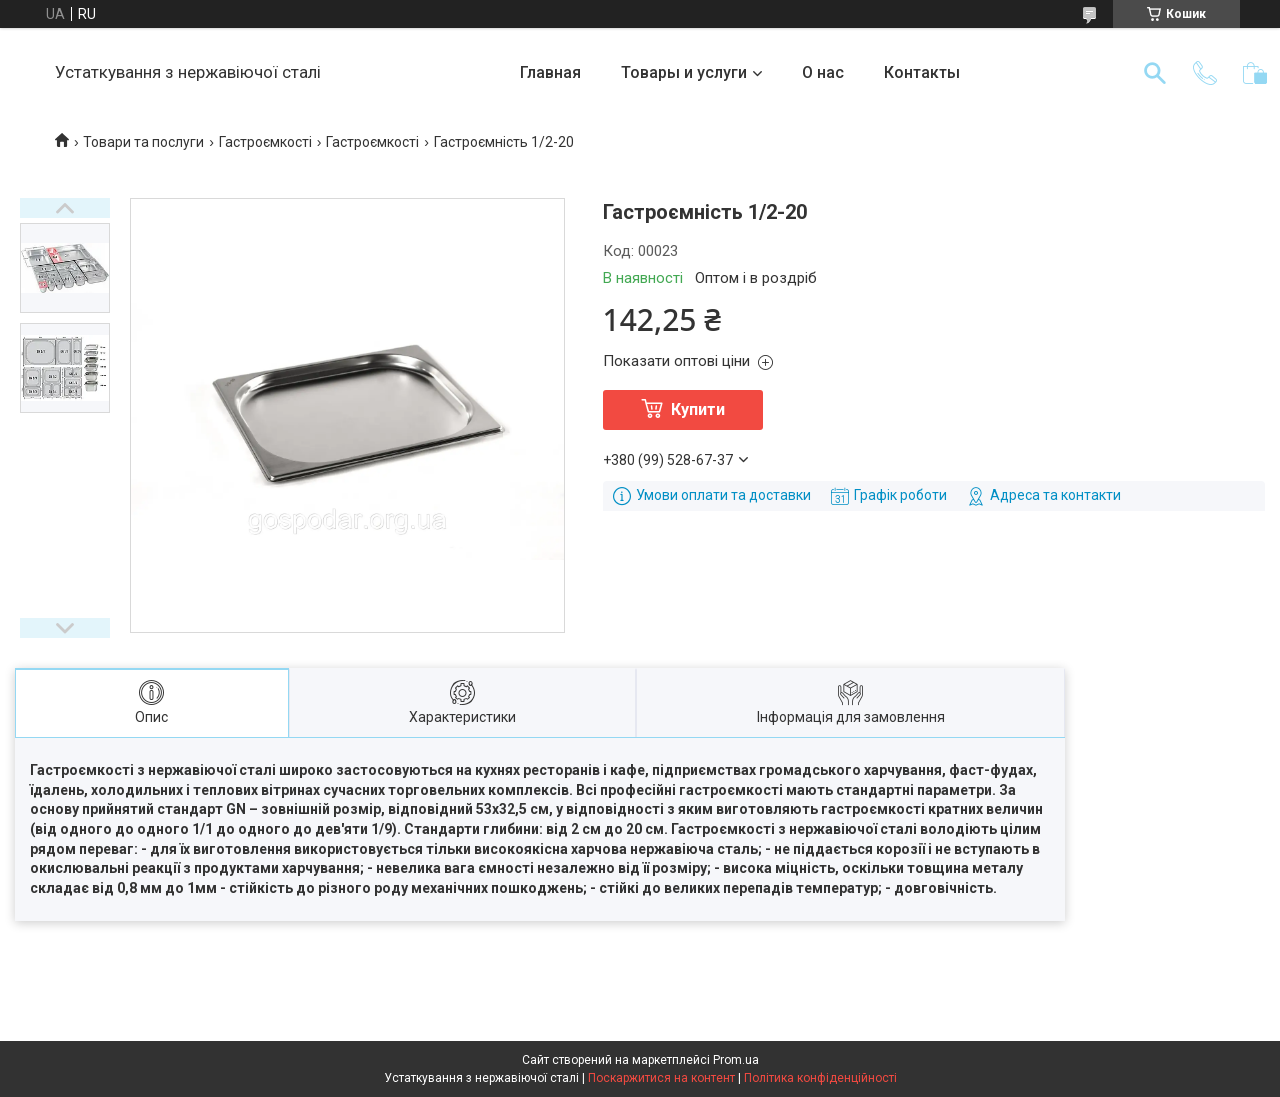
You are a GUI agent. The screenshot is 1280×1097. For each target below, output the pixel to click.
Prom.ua (736, 1060)
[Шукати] (1155, 73)
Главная (550, 72)
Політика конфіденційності (820, 1078)
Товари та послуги (143, 142)
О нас (823, 72)
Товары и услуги (684, 72)
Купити (698, 409)
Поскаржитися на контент (661, 1078)
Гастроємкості (265, 142)
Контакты (922, 72)
